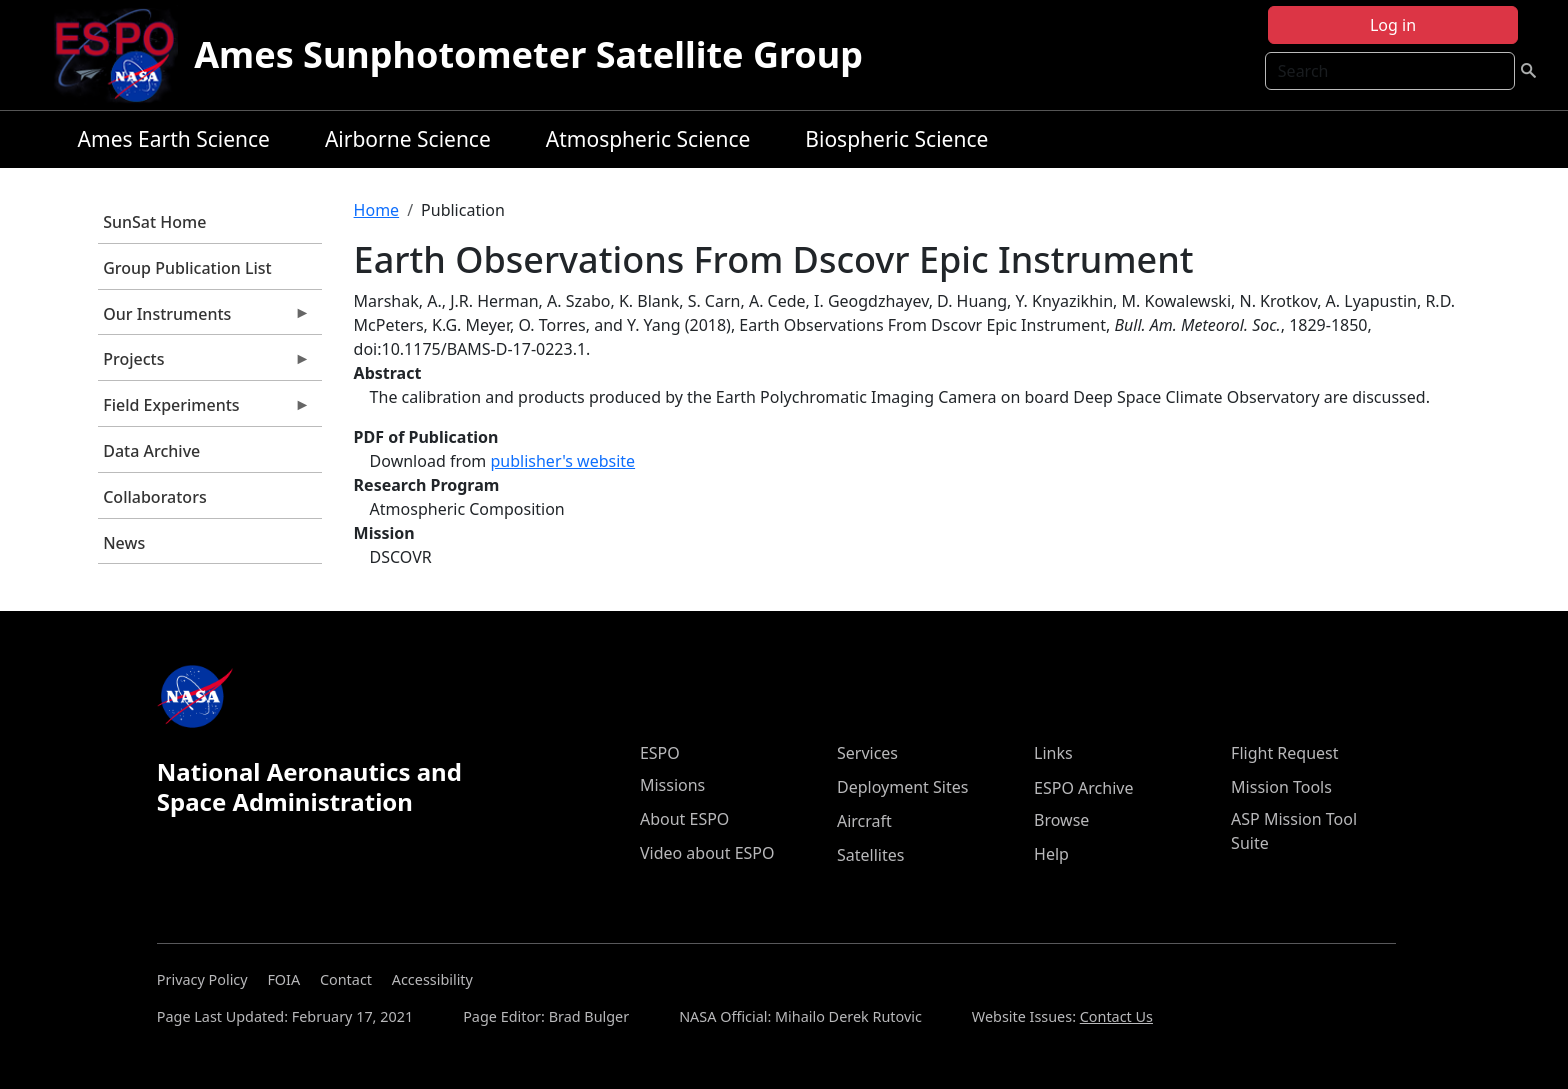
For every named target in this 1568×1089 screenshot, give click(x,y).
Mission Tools (1281, 787)
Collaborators (154, 497)
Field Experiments (204, 410)
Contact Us (1116, 1016)
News (124, 543)
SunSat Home (154, 222)
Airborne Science (408, 139)
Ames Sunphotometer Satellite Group (528, 54)
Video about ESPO (707, 853)
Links (1053, 753)
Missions (672, 785)
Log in (1393, 25)
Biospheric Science (896, 139)
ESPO (660, 753)
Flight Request (1284, 753)
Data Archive (151, 451)
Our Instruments (204, 319)
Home (377, 210)
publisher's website (562, 461)
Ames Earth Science (174, 139)
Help (1051, 854)
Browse (1061, 820)
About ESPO (684, 819)
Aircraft (864, 821)
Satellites (870, 855)
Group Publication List (187, 268)
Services (867, 753)
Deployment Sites (902, 787)
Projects (204, 364)
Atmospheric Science (648, 139)
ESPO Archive (1083, 788)
